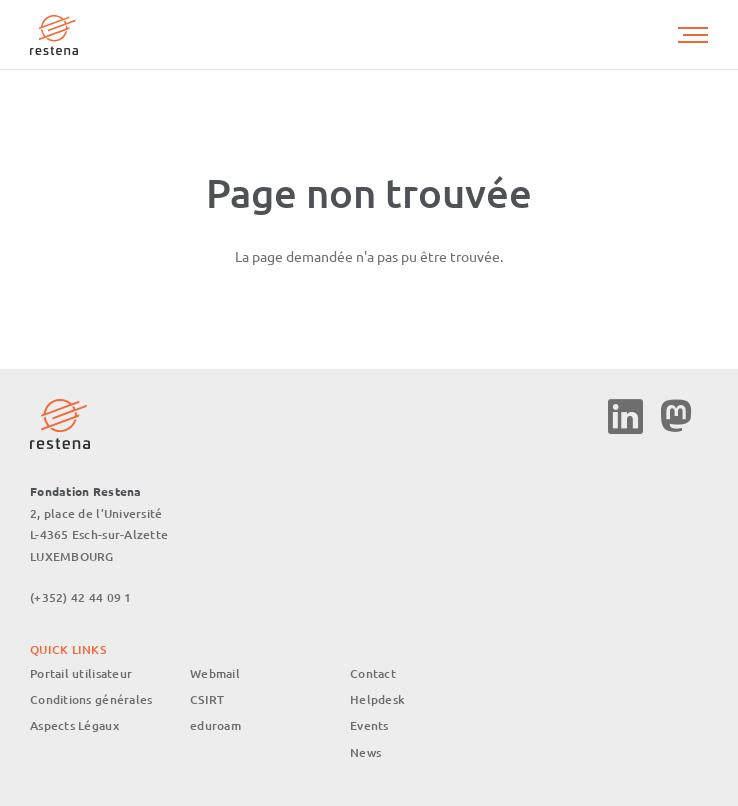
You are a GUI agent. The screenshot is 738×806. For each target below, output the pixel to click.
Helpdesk (377, 699)
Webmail (215, 673)
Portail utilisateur (81, 673)
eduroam (215, 725)
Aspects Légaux (74, 725)
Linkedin (625, 416)
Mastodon (675, 416)
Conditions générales (91, 699)
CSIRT (207, 699)
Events (369, 725)
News (365, 752)
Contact (373, 673)
